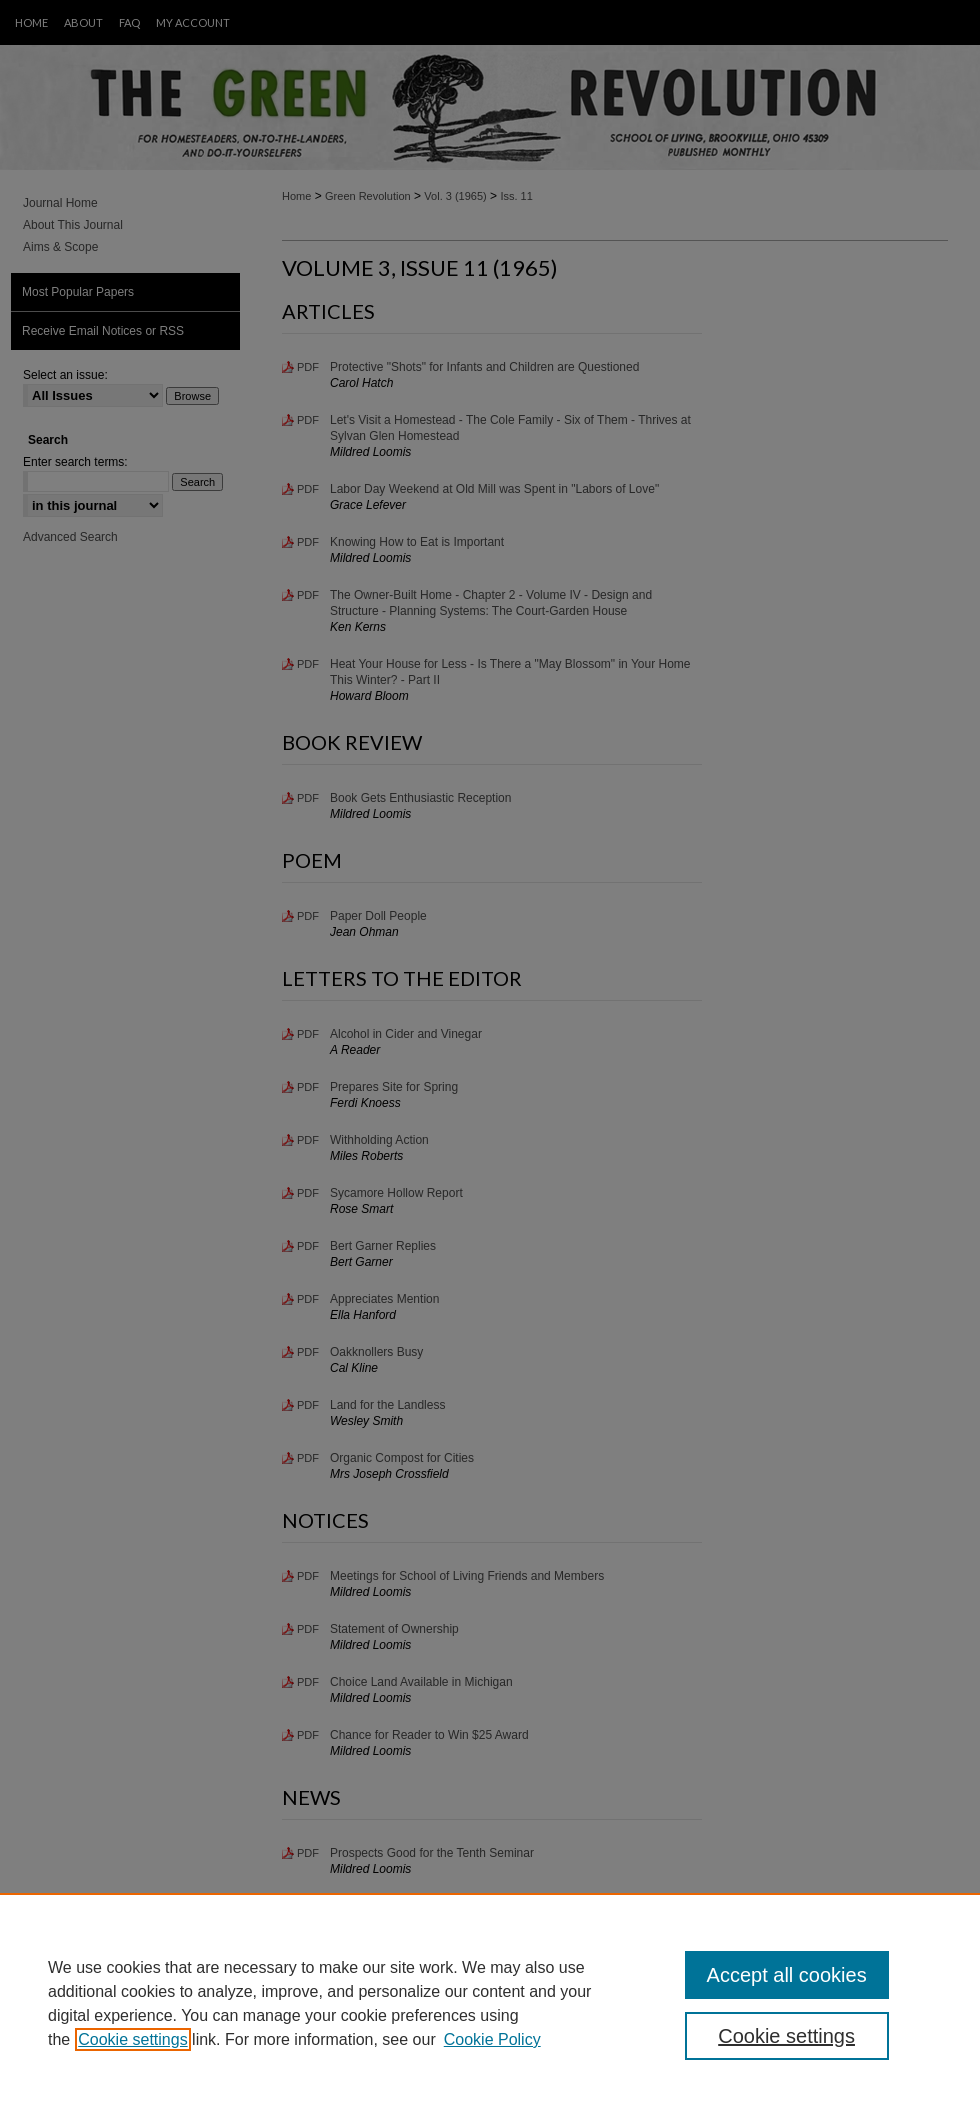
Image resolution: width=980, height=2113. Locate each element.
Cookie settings (132, 2039)
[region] (490, 2003)
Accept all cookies (787, 1975)
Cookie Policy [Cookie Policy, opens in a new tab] (492, 2039)
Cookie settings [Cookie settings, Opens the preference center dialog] (786, 2036)
